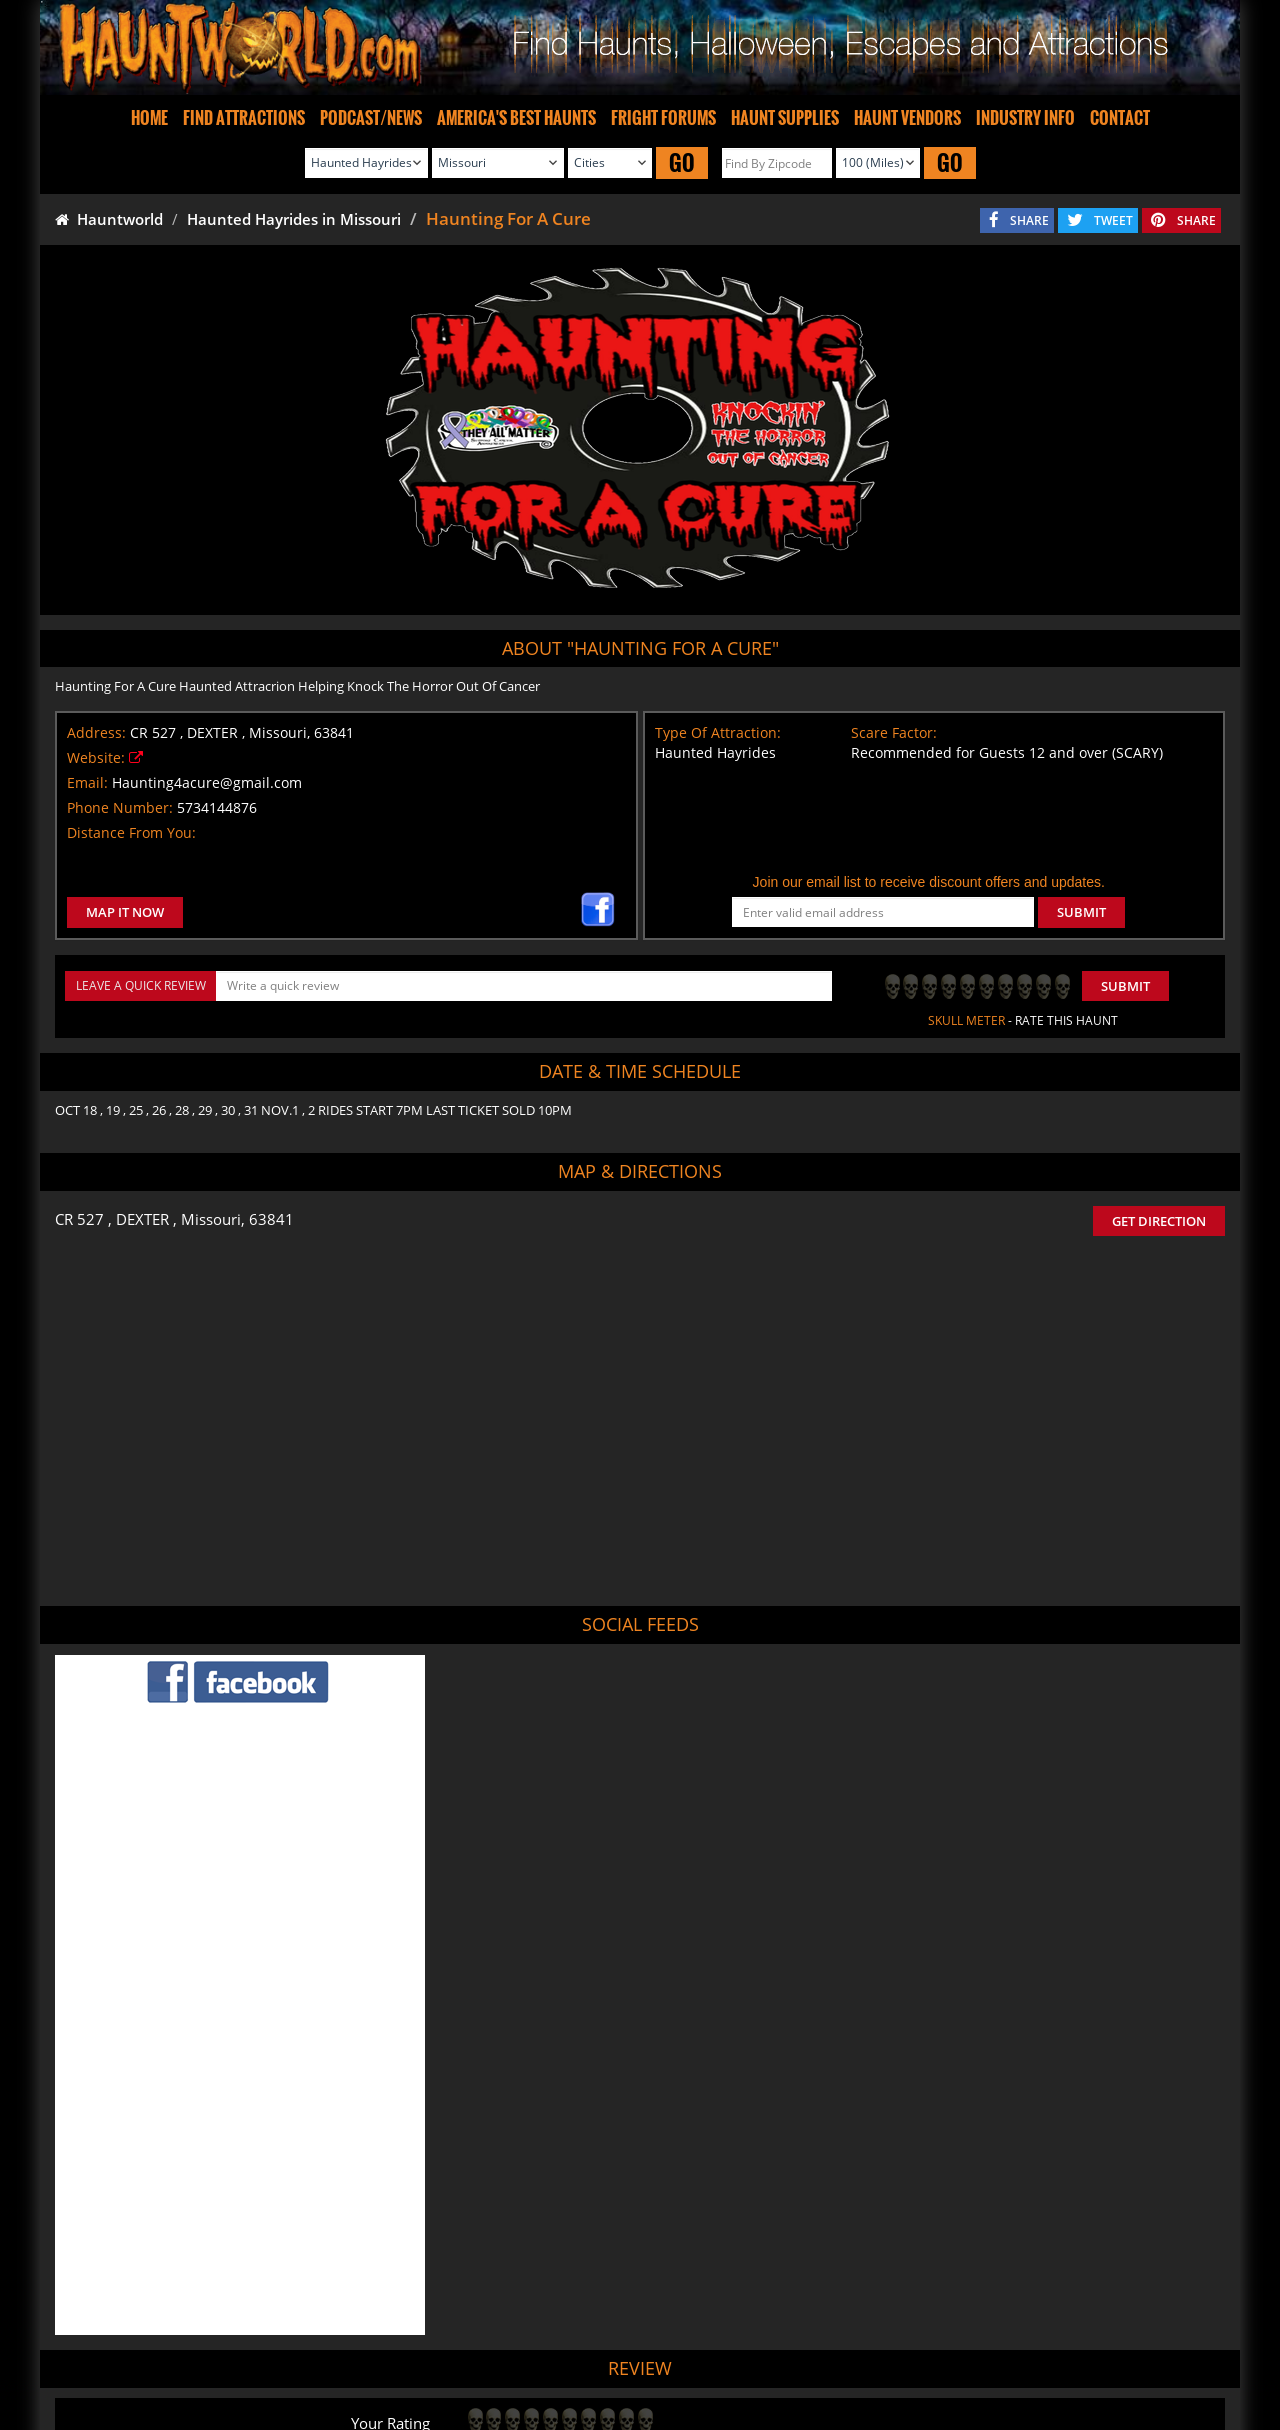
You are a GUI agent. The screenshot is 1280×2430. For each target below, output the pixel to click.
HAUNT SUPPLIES (785, 118)
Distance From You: (131, 832)
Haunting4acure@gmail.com (207, 782)
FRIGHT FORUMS (663, 118)
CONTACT (1120, 118)
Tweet (589, 2310)
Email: (87, 782)
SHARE (1029, 220)
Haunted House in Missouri (719, 2261)
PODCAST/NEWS (371, 118)
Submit (1125, 986)
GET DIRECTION (1159, 1221)
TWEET (1113, 220)
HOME (149, 118)
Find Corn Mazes (735, 2357)
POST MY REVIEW (531, 2177)
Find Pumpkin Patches (608, 2357)
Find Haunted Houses (320, 2357)
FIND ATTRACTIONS (244, 118)
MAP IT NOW (125, 912)
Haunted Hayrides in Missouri (294, 219)
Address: (96, 732)
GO (682, 162)
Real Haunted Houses (861, 2357)
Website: (96, 757)
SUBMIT (1081, 912)
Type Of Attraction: (718, 732)
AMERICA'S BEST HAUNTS (516, 118)
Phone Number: (120, 807)
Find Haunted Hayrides (463, 2357)
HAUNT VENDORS (907, 118)
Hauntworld (109, 219)
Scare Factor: (894, 732)
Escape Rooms (981, 2357)
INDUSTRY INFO (1025, 118)
